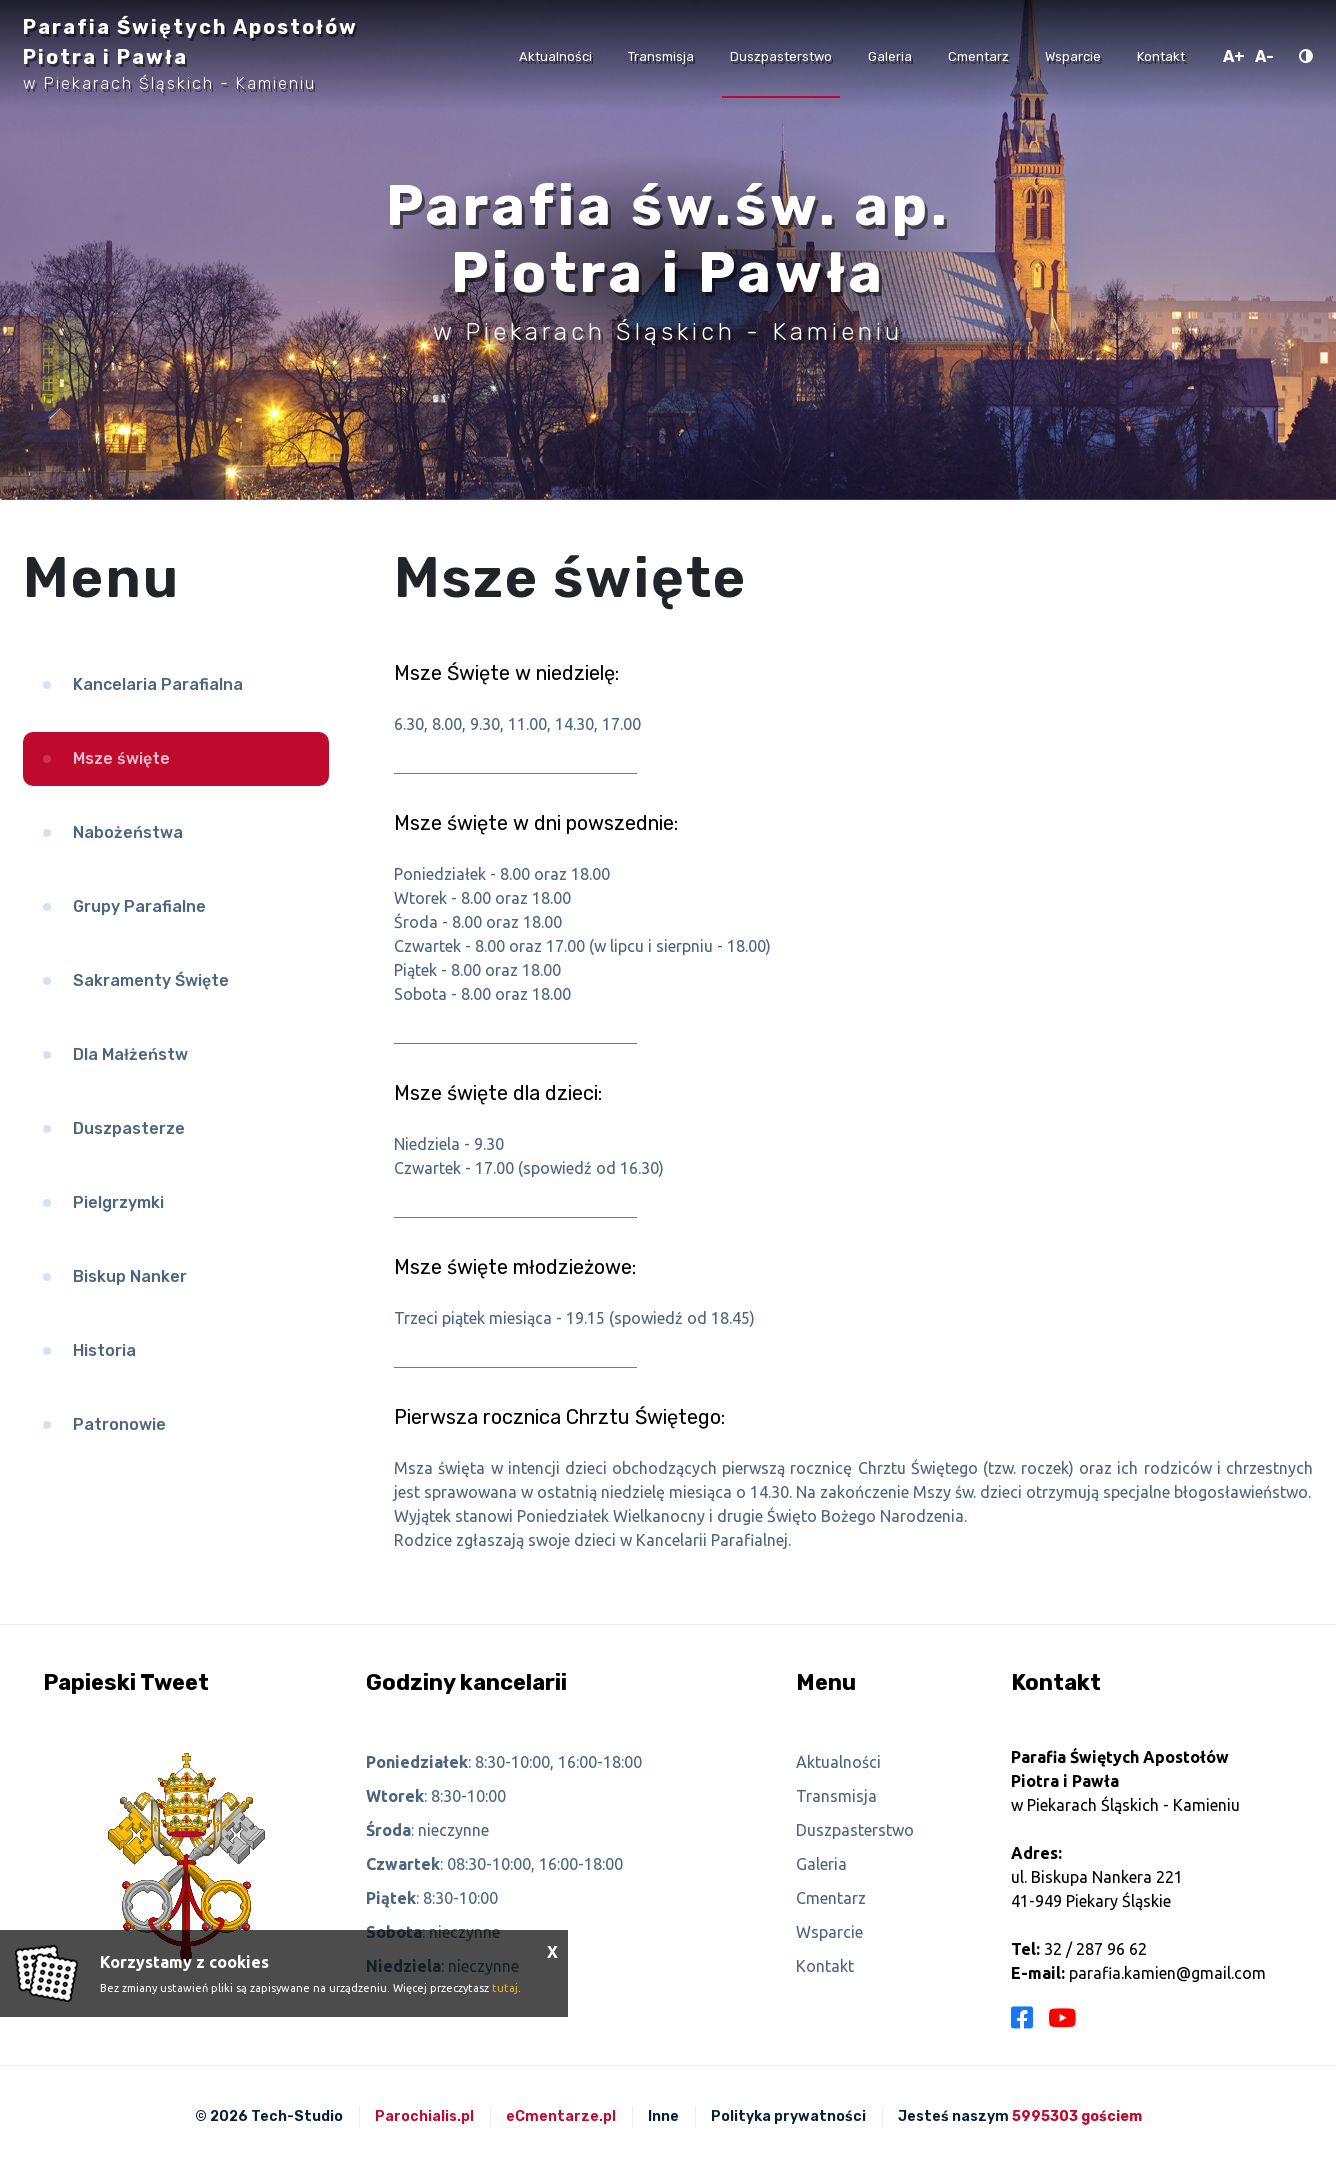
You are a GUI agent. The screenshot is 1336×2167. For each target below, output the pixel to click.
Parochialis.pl (424, 2116)
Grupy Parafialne (139, 906)
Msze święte (121, 758)
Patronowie (119, 1424)
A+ (1234, 56)
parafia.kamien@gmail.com (1167, 1973)
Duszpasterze (129, 1128)
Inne (663, 2116)
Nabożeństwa (128, 832)
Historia (104, 1350)
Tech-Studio (297, 2116)
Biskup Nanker (130, 1276)
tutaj (505, 1988)
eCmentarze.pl (561, 2116)
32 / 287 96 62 (1095, 1949)
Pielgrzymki (118, 1202)
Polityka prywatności (788, 2116)
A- (1264, 56)
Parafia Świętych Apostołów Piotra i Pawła (190, 54)
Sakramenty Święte (151, 980)
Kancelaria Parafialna (158, 684)
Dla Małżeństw (130, 1054)
